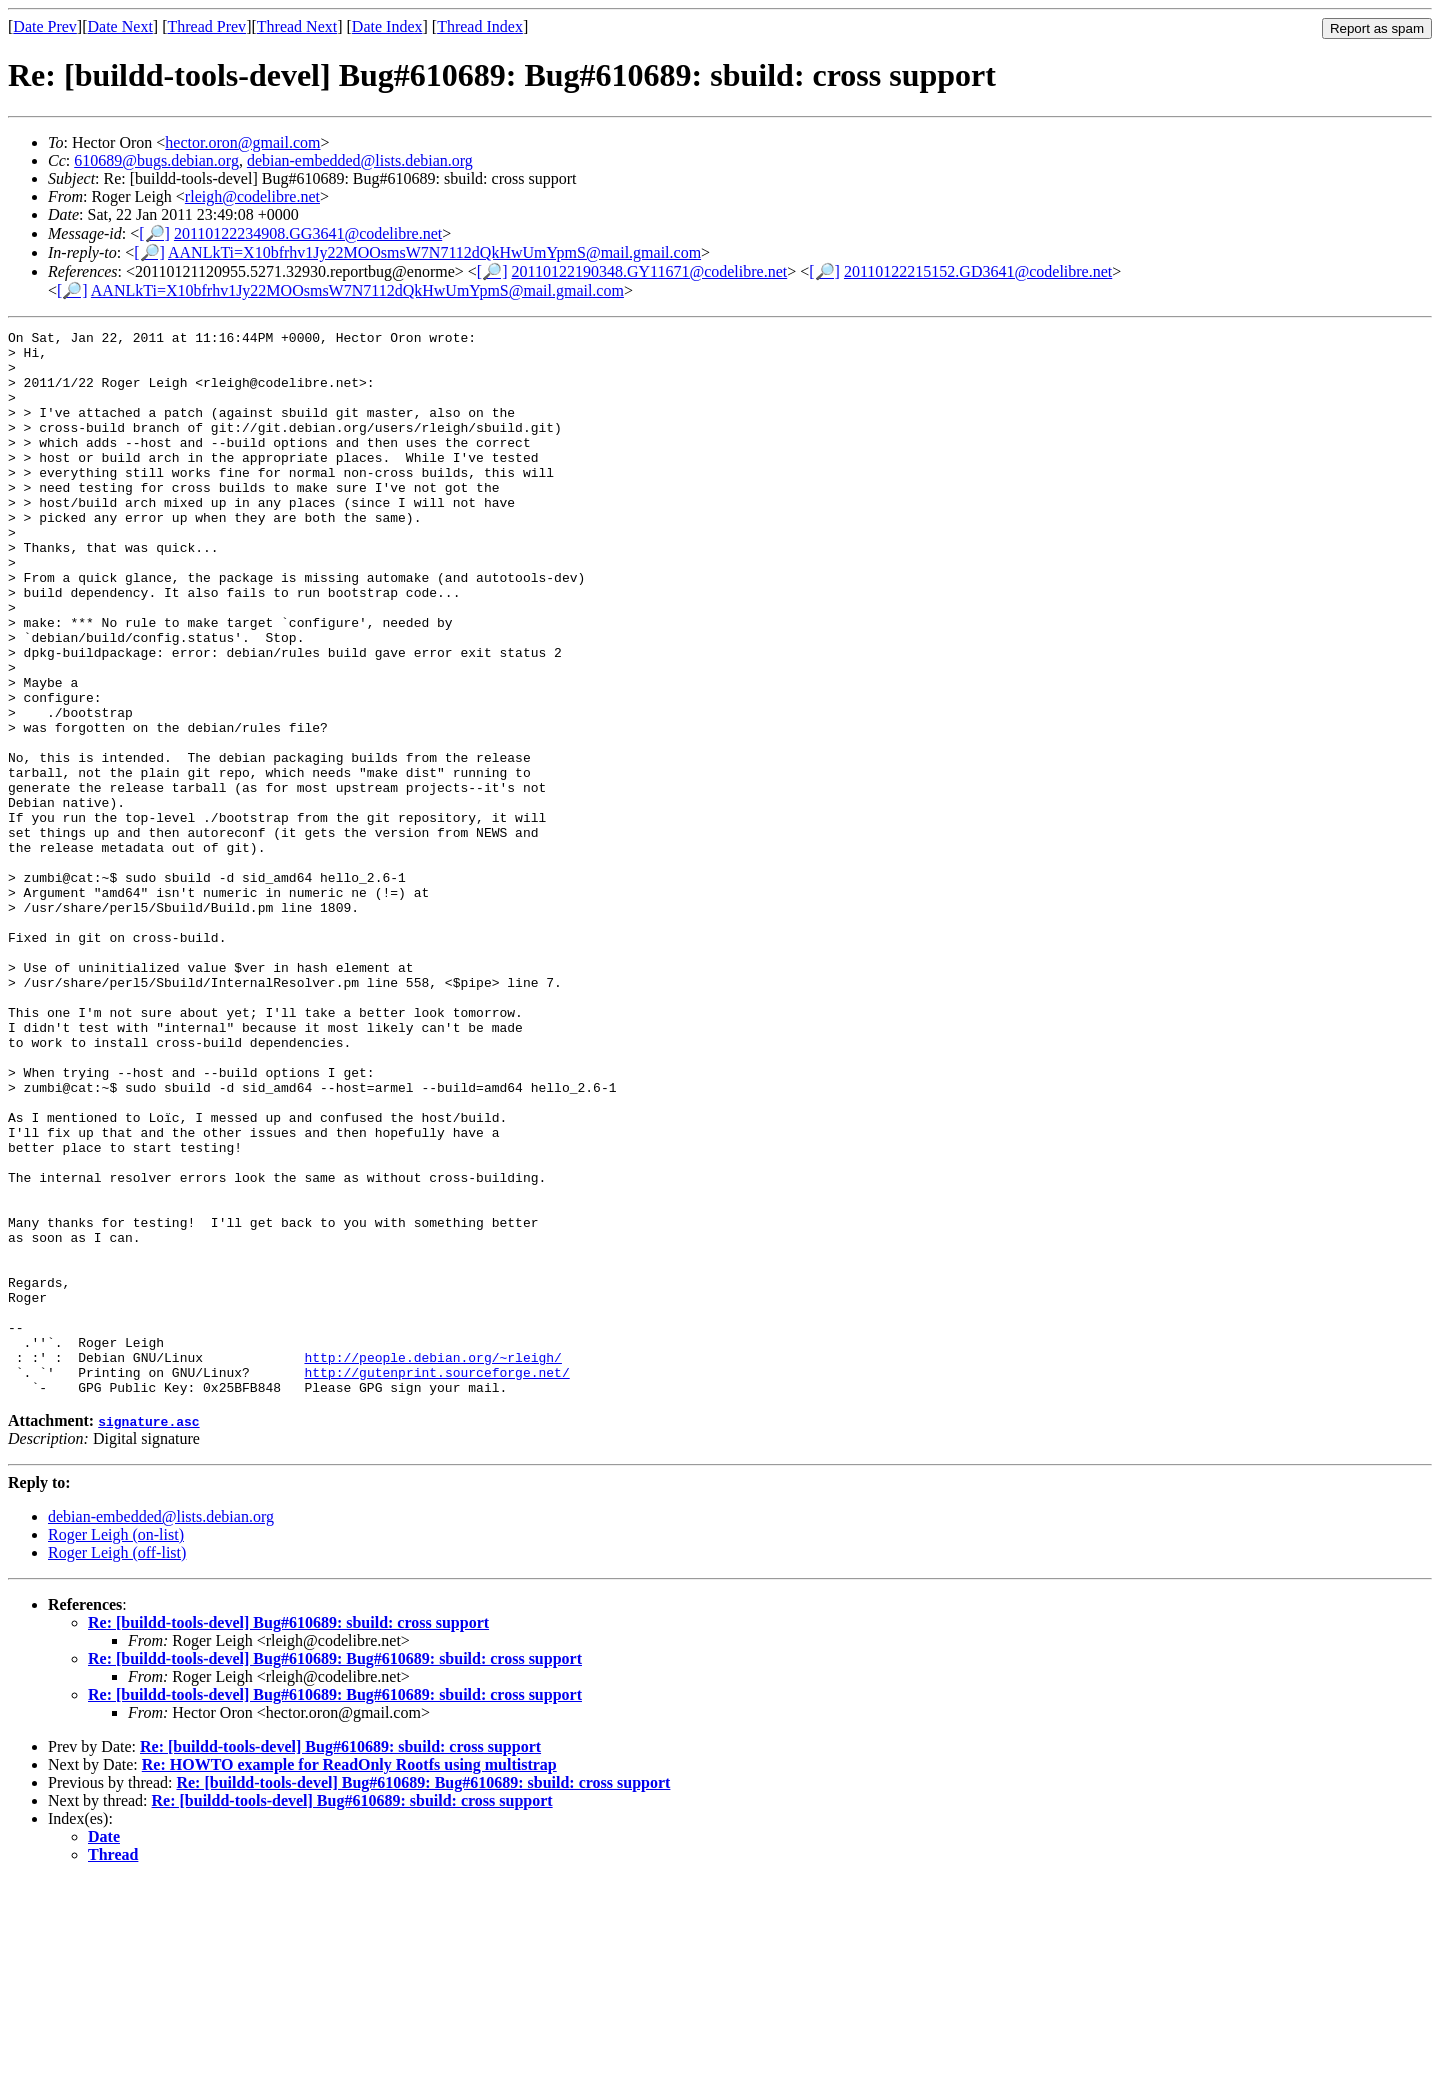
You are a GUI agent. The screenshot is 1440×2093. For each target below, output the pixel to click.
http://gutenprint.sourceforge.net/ (436, 1582)
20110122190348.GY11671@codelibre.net (650, 271)
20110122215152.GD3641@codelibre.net (978, 271)
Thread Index (480, 26)
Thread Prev (206, 26)
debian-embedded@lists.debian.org (360, 160)
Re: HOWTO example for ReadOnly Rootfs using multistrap (349, 1977)
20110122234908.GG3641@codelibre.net (308, 233)
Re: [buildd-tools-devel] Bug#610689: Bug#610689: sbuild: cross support (335, 1871)
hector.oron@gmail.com (242, 142)
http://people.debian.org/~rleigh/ (432, 1564)
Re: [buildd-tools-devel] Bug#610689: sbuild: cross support (288, 1835)
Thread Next (297, 26)
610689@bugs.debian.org (156, 160)
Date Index (387, 26)
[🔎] (154, 233)
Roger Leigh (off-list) (117, 1765)
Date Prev (45, 26)
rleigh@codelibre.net (252, 196)
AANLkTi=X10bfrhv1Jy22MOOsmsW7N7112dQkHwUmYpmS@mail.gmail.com (434, 252)
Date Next (120, 26)
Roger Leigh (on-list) (116, 1747)
